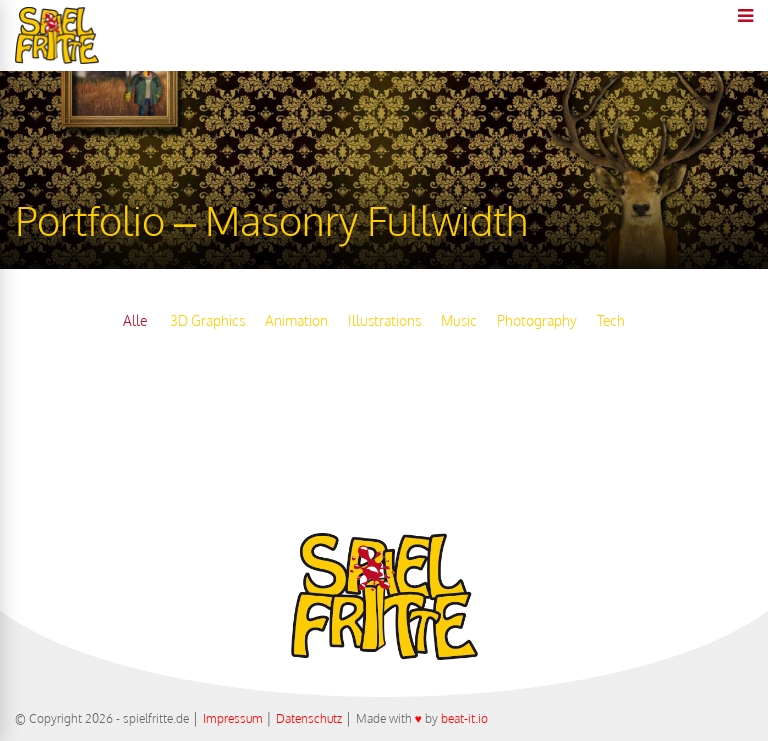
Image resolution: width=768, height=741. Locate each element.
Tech (611, 320)
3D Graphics (207, 320)
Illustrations (384, 320)
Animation (296, 320)
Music (459, 320)
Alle (135, 320)
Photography (537, 320)
